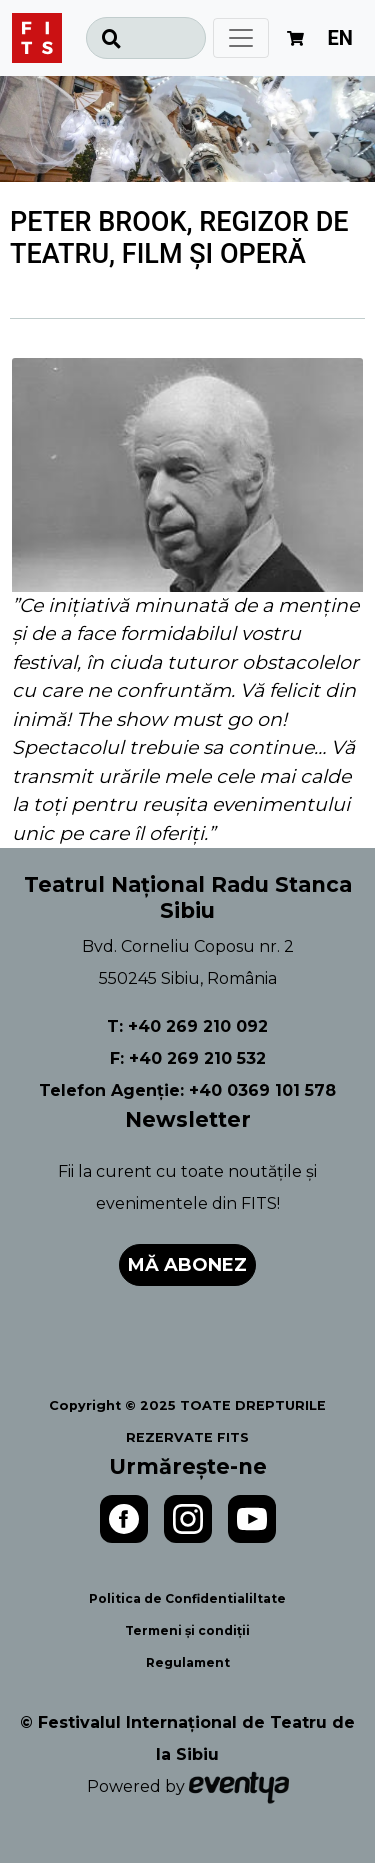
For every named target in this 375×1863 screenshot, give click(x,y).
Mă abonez (187, 1265)
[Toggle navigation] (241, 38)
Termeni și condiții (187, 1630)
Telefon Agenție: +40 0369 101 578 (187, 1090)
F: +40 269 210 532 (188, 1058)
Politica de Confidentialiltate (187, 1598)
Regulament (188, 1662)
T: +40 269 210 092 (187, 1026)
